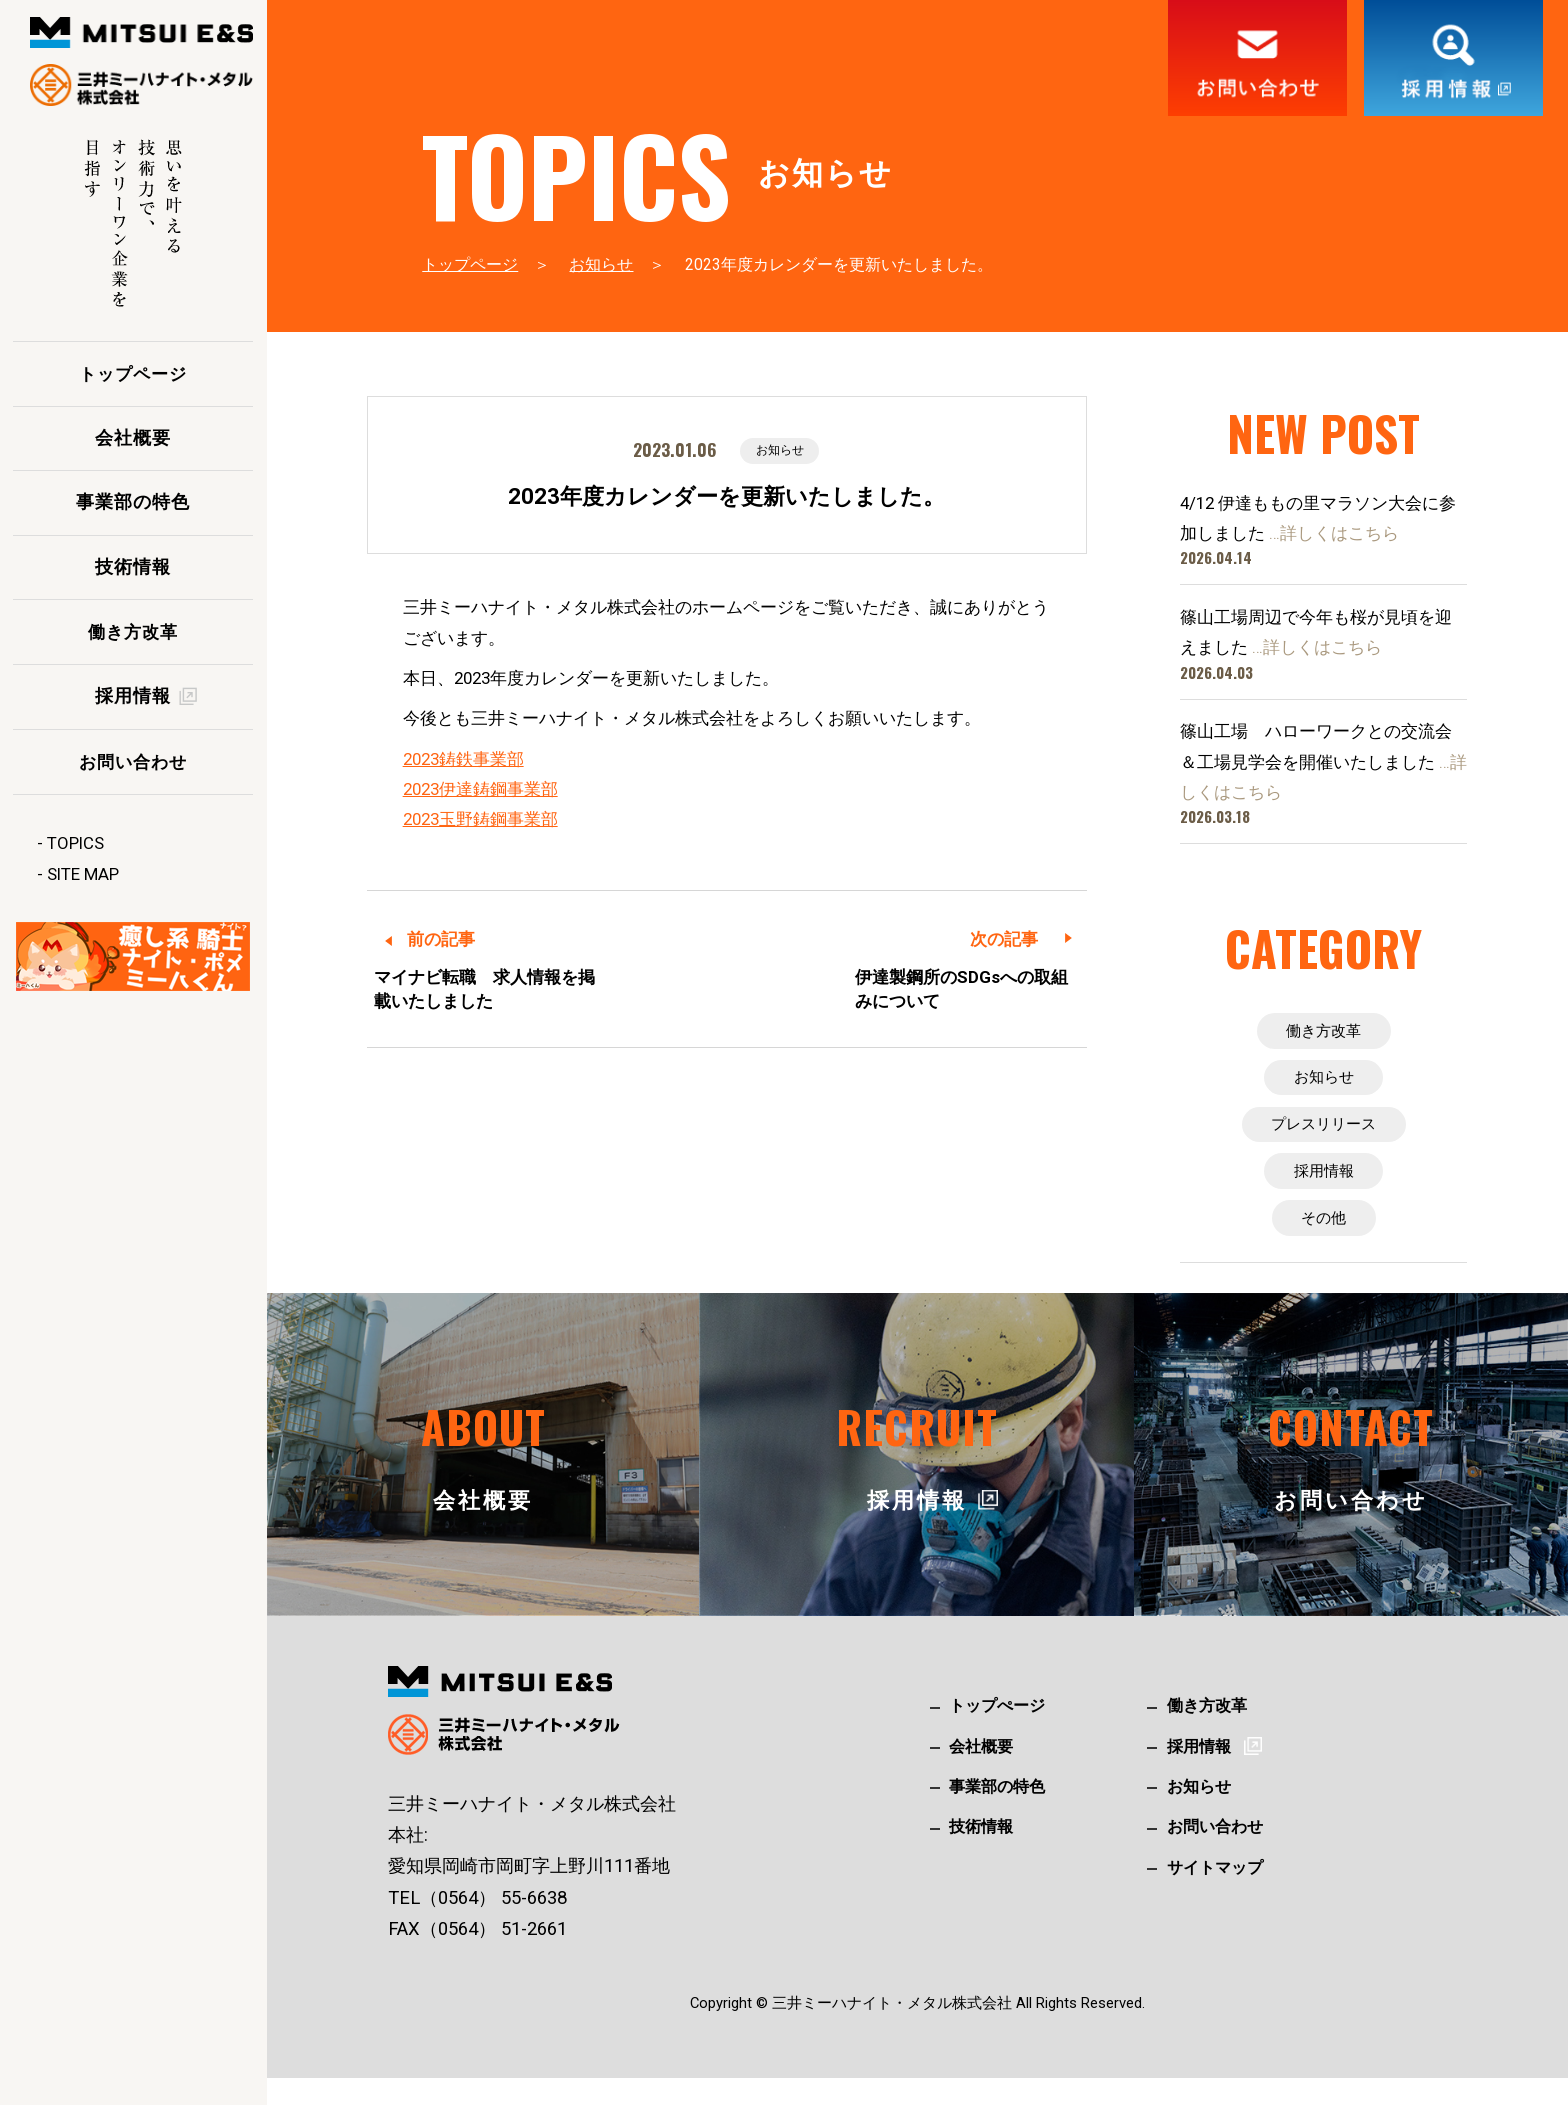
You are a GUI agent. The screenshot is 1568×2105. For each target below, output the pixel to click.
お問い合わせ (133, 762)
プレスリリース (1323, 1138)
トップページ (133, 374)
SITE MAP (83, 874)
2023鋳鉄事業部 (463, 761)
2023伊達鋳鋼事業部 (480, 791)
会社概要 (133, 438)
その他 (1323, 1242)
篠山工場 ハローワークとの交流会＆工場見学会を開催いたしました (1323, 761)
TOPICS (75, 843)
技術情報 (133, 567)
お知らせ (601, 265)
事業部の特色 (133, 502)
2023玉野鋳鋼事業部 (480, 821)
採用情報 (1324, 1190)
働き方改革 (133, 632)
